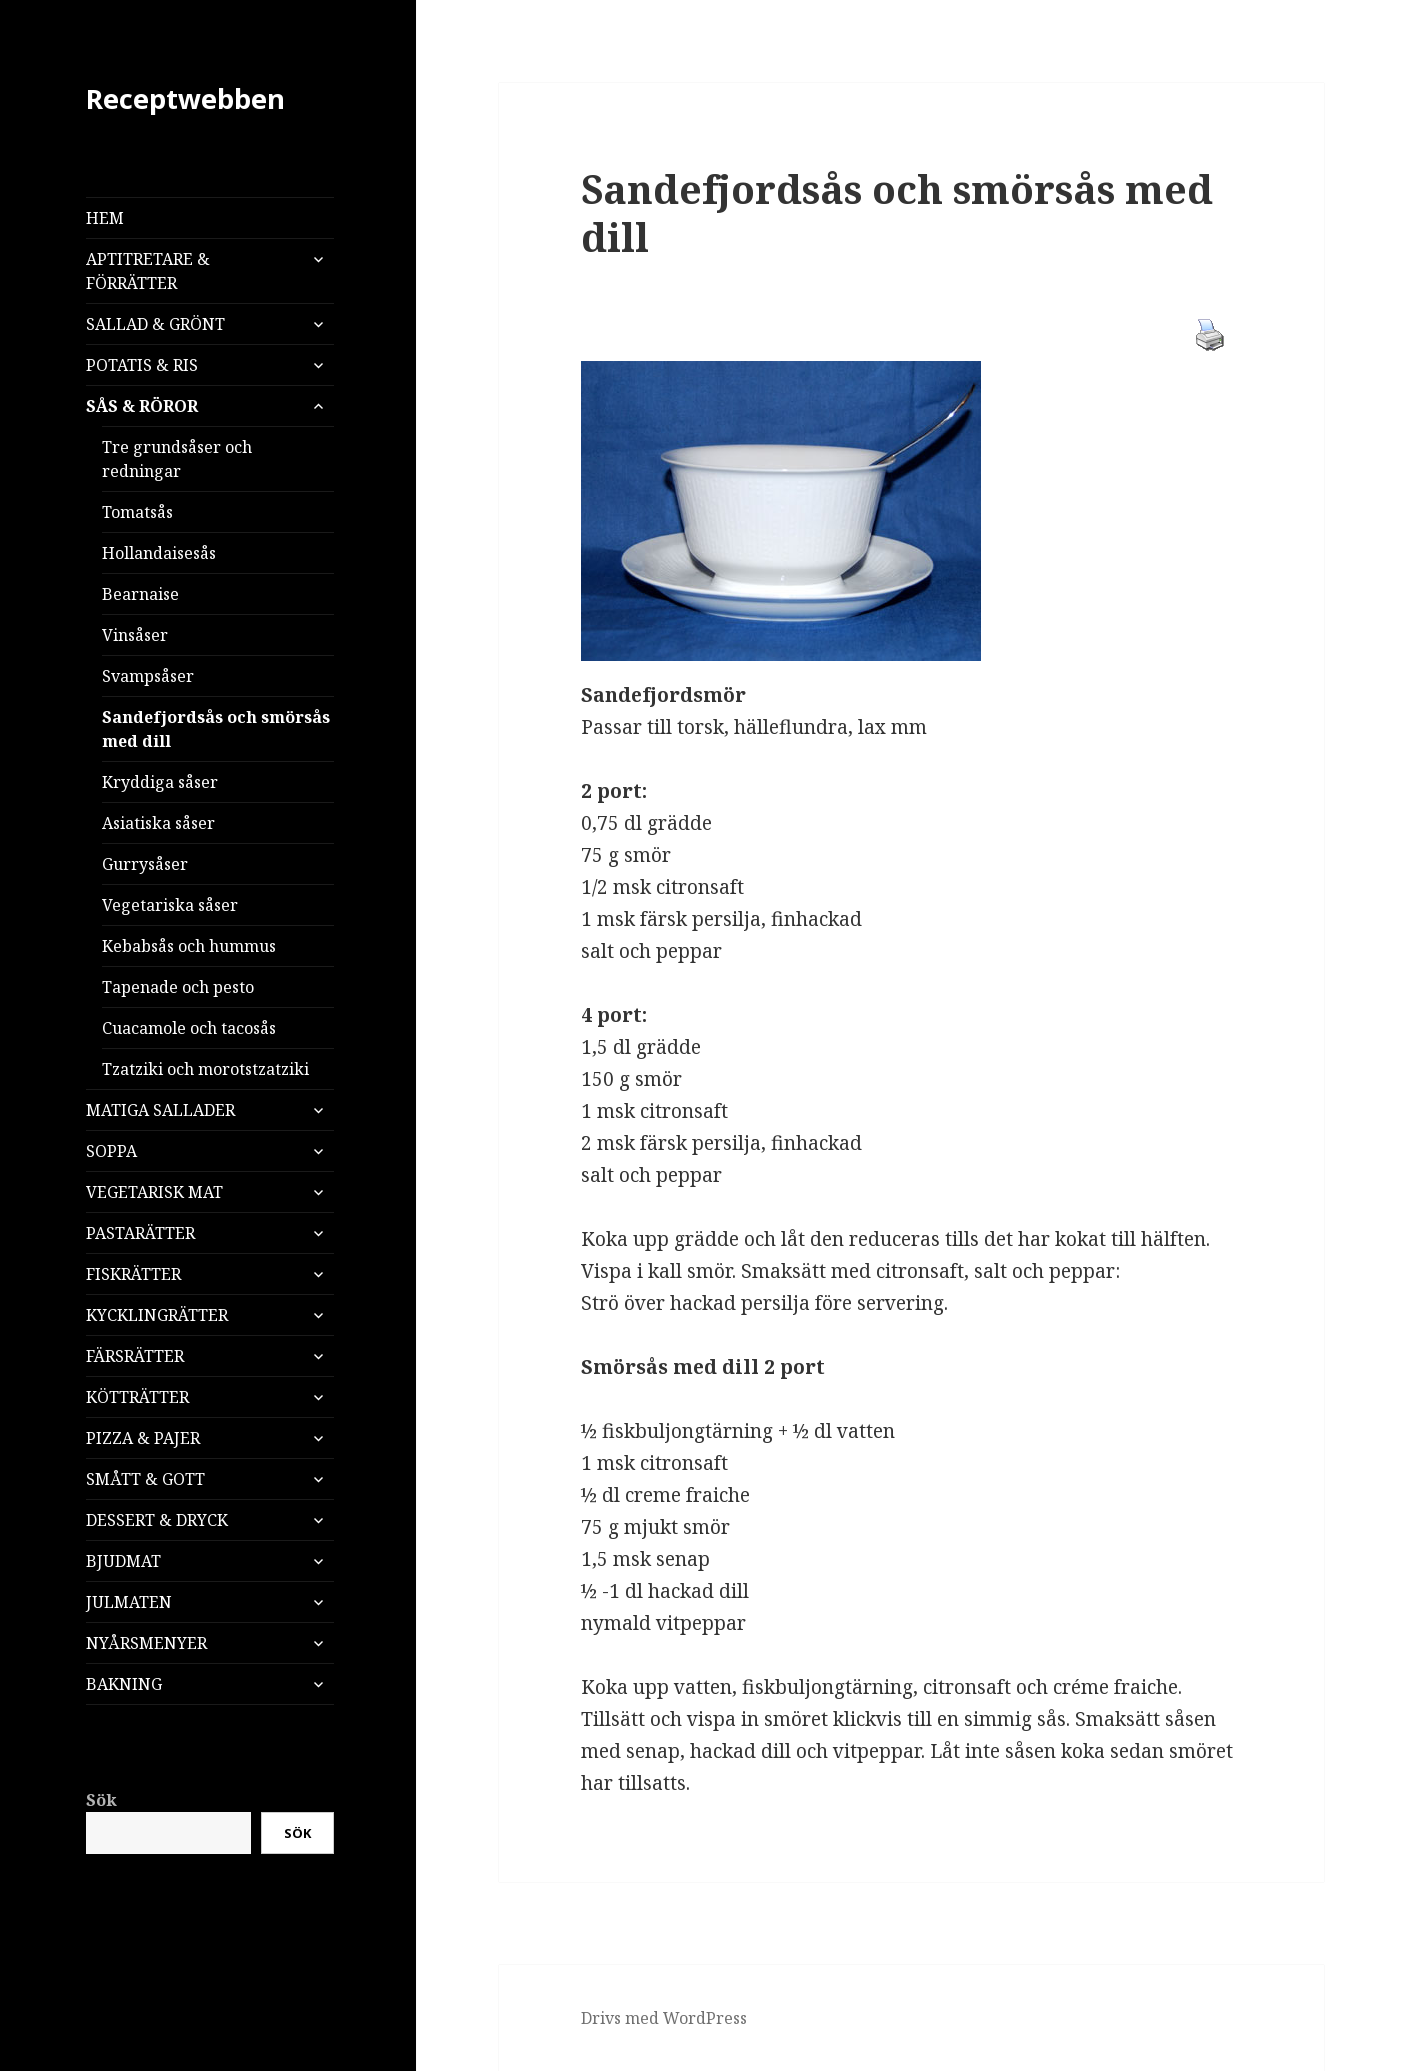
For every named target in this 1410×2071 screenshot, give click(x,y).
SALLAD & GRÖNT (155, 324)
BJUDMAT (123, 1561)
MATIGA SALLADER (160, 1110)
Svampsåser (148, 676)
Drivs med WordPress (664, 2018)
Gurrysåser (145, 864)
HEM (105, 218)
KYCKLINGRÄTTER (157, 1315)
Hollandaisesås (159, 553)
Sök (101, 1800)
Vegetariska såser (170, 905)
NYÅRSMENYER (146, 1643)
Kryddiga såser (160, 782)
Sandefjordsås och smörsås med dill (216, 729)
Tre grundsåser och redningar (177, 459)
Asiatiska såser (158, 823)
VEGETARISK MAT (154, 1192)
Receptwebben (185, 98)
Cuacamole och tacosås (189, 1028)
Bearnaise (140, 594)
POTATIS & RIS (142, 365)
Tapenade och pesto (178, 987)
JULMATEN (129, 1602)
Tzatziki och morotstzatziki (205, 1069)
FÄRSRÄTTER (135, 1356)
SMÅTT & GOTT (145, 1479)
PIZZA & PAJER (143, 1438)
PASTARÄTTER (140, 1233)
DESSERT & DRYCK (157, 1520)
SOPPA (111, 1151)
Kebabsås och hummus (189, 946)
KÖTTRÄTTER (137, 1397)
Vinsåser (135, 635)
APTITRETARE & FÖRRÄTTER (148, 271)
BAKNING (124, 1684)
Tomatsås (137, 512)
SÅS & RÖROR (142, 406)
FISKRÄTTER (133, 1274)
